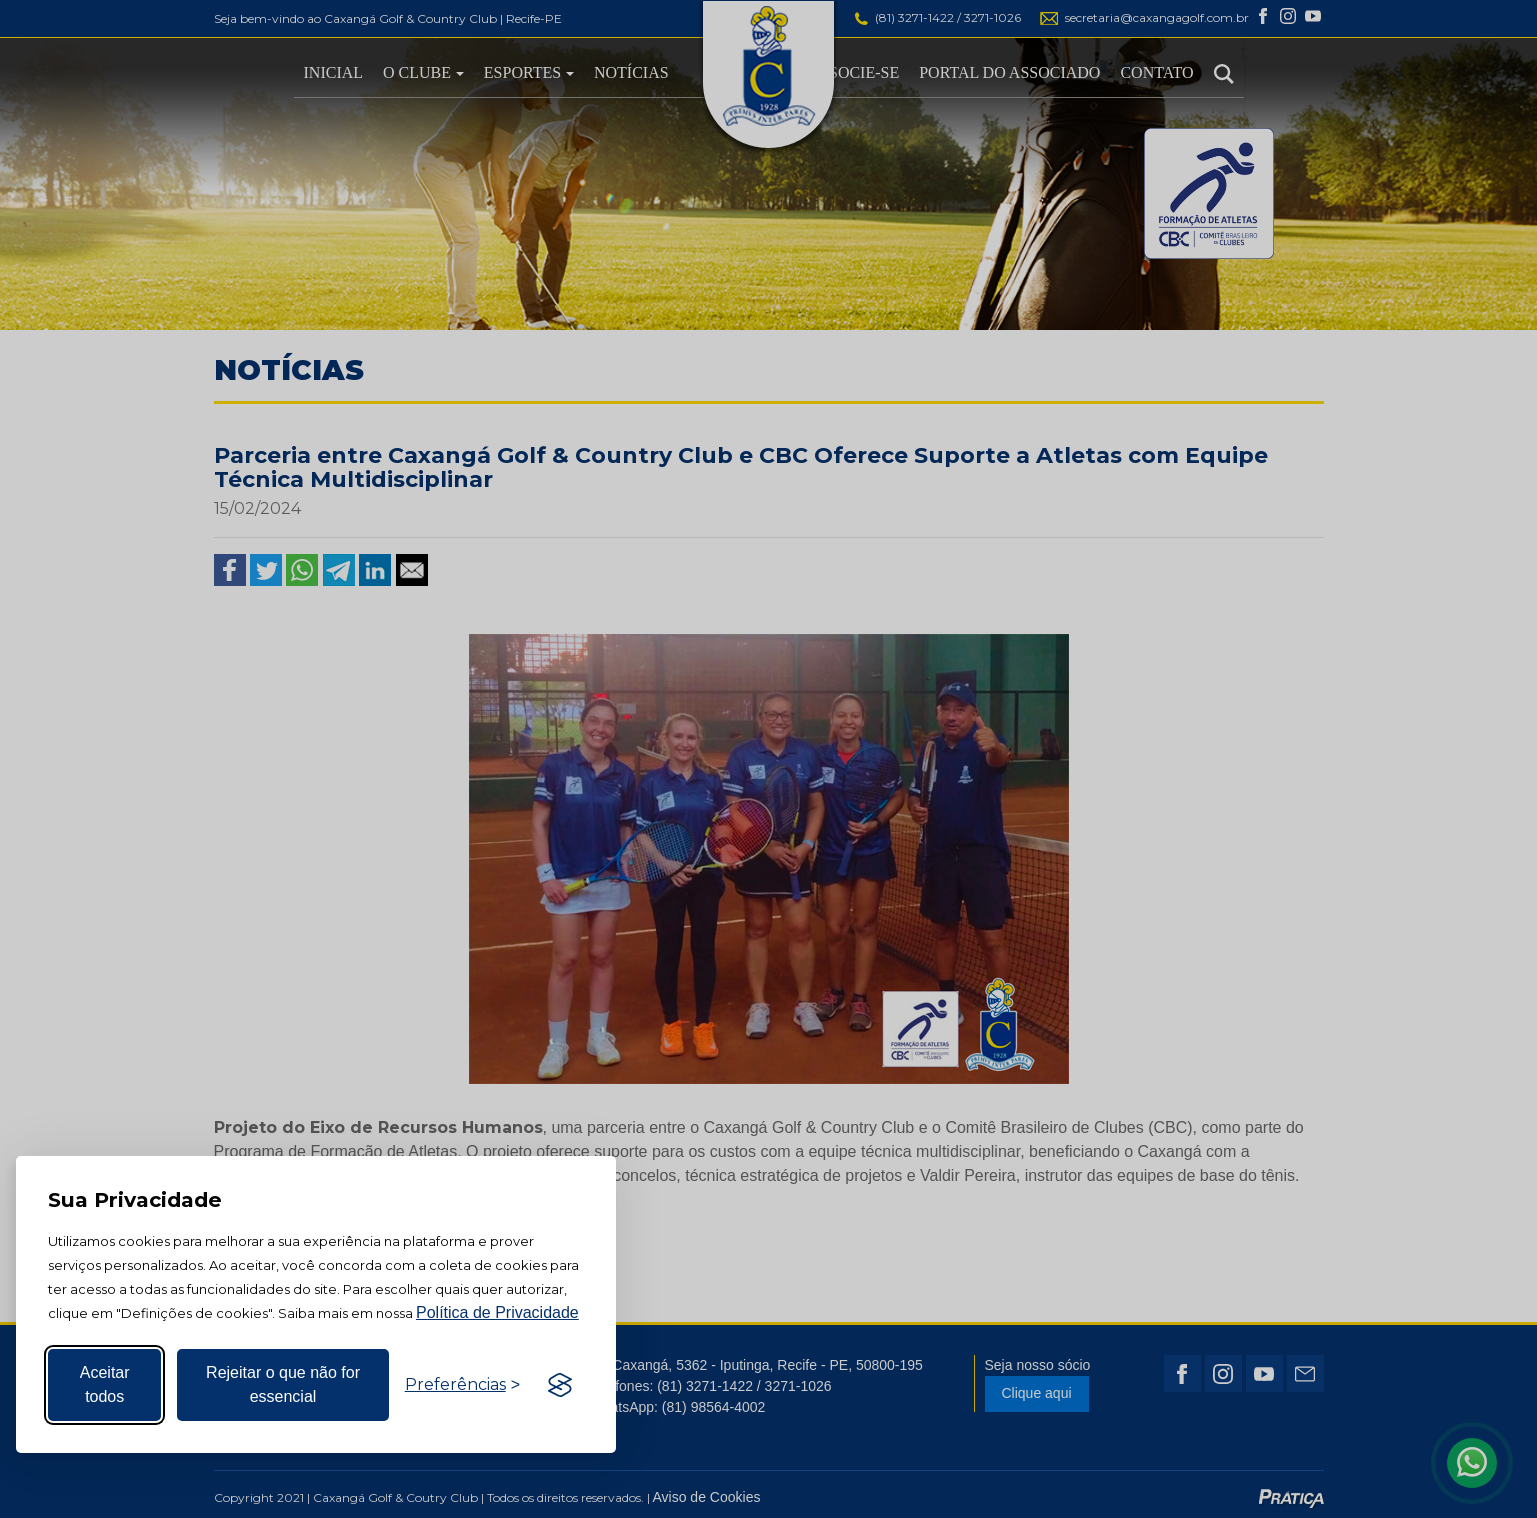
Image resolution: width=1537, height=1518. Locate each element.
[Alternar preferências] (462, 1385)
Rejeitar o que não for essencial (283, 1384)
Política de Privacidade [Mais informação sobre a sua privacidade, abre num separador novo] (497, 1312)
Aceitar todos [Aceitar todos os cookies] (105, 1384)
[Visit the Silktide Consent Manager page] (560, 1385)
